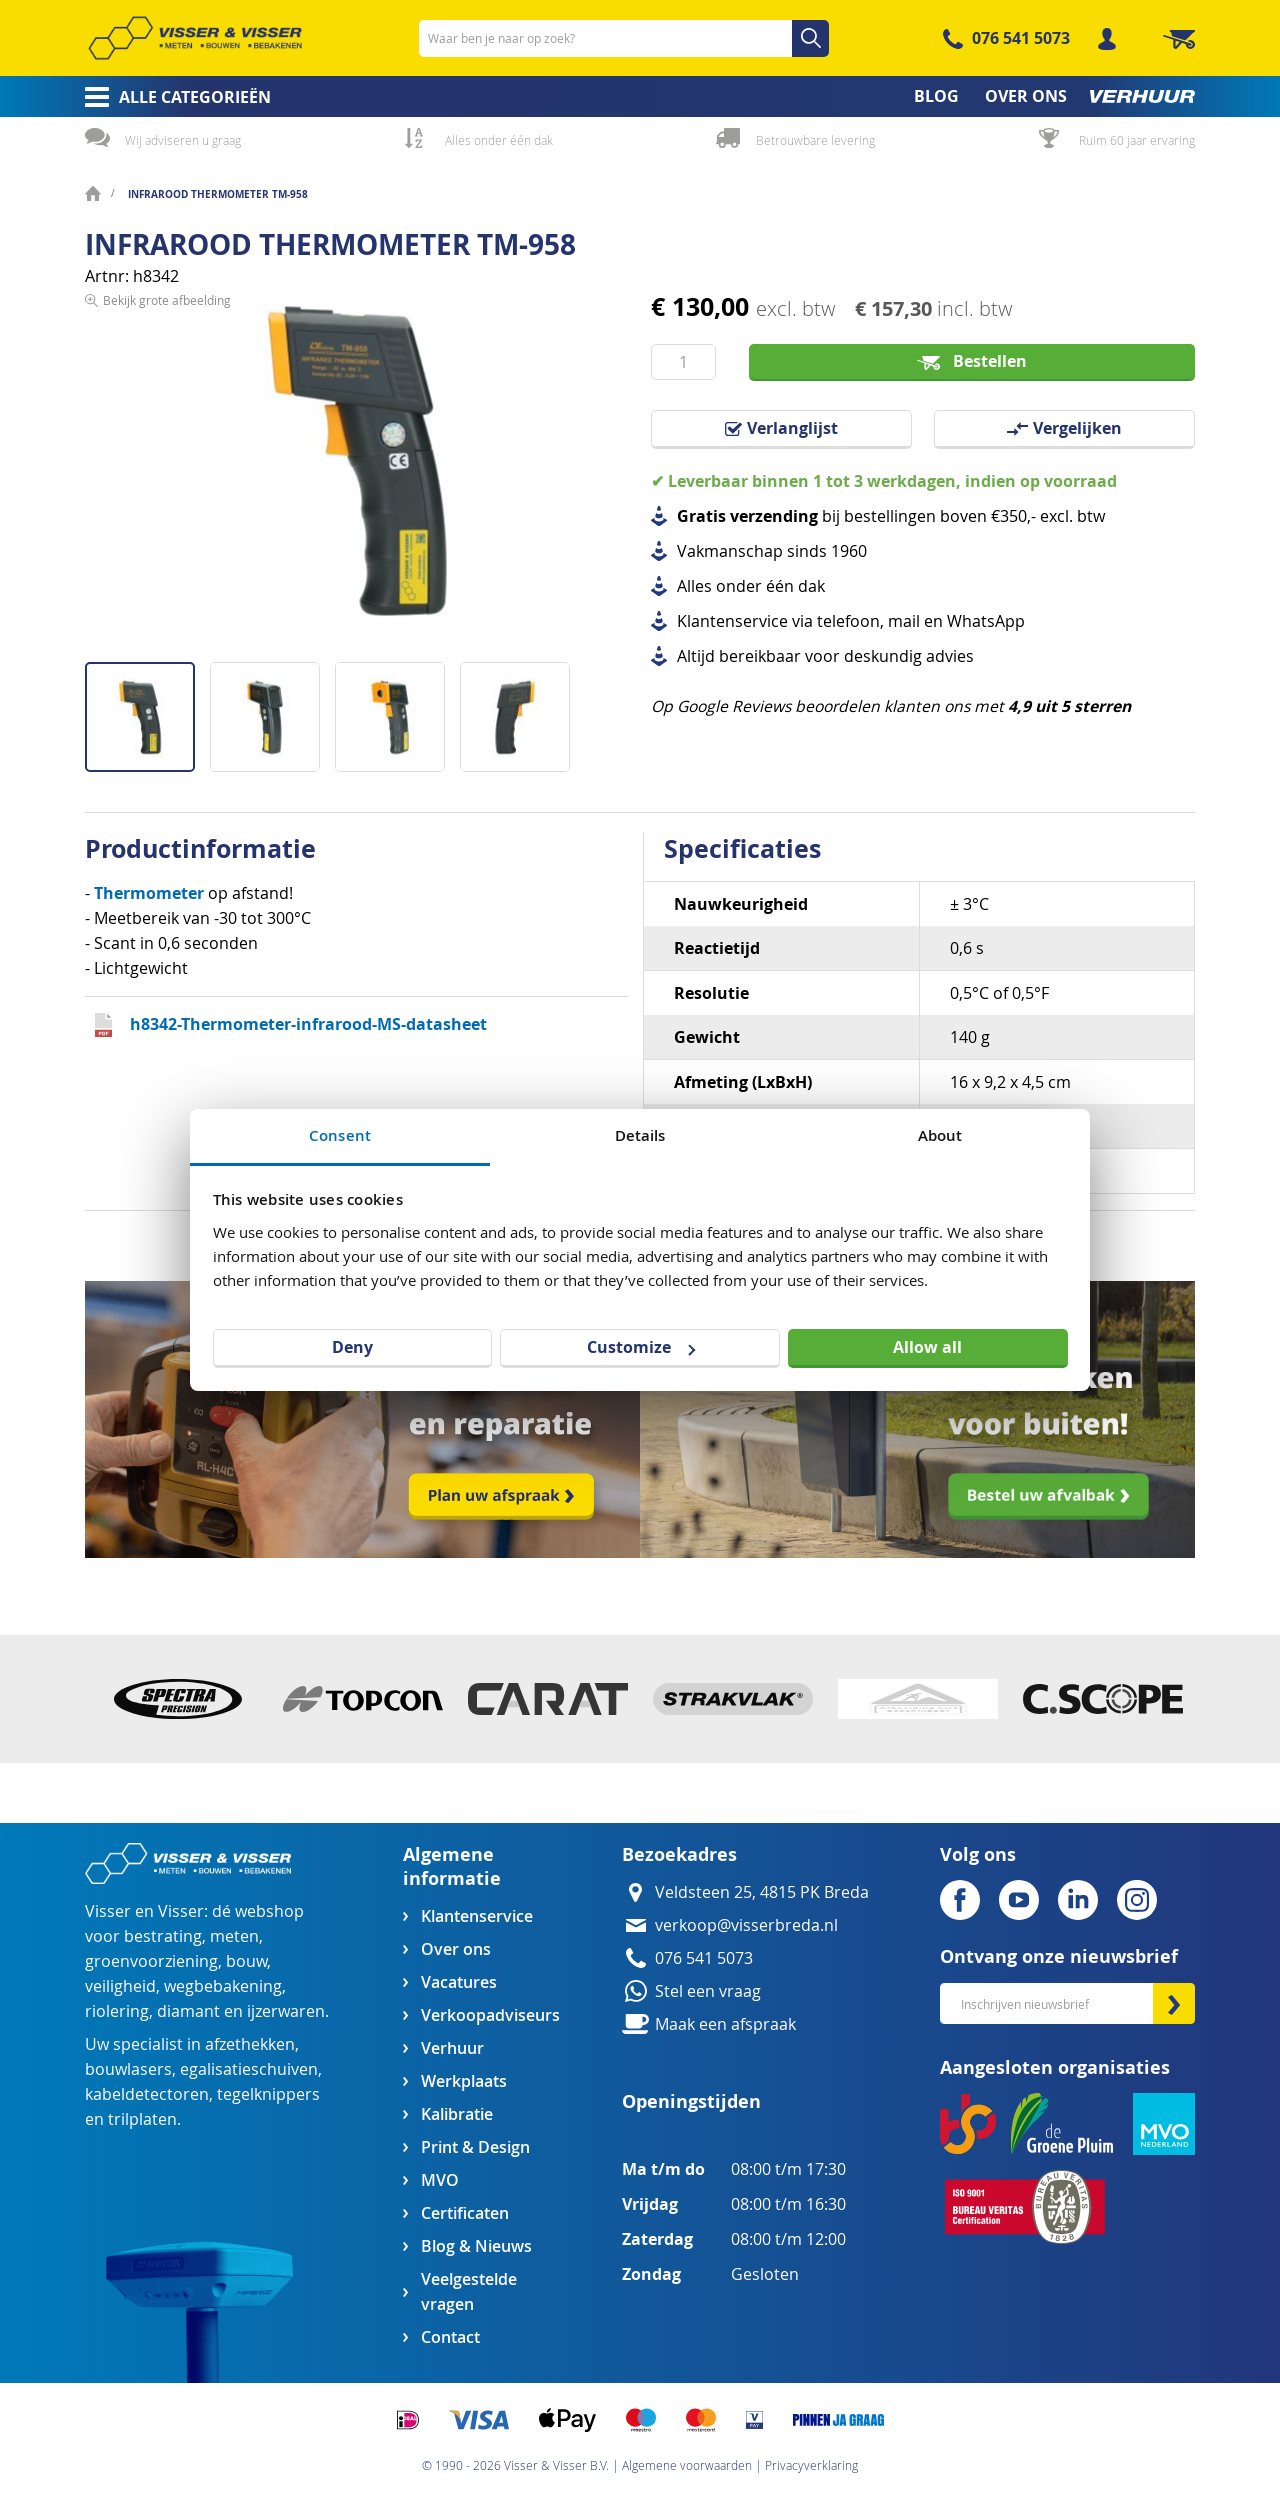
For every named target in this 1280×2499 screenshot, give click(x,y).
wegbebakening (223, 1986)
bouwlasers (128, 2069)
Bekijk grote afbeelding (167, 646)
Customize (641, 1347)
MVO (440, 2180)
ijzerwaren (286, 2011)
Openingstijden (691, 2101)
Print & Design (475, 2147)
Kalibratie (457, 2114)
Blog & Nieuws (476, 2246)
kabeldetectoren (147, 2094)
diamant (188, 2011)
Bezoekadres (679, 1854)
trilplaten (142, 2119)
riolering (117, 2011)
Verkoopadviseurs (490, 2015)
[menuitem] (171, 97)
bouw (246, 1961)
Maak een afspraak (725, 2024)
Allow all (927, 1347)
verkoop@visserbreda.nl (746, 1925)
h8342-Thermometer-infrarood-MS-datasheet (308, 1024)
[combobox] (624, 38)
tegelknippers (268, 2094)
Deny (352, 1347)
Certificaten (465, 2213)
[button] (272, 709)
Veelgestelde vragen (469, 2292)
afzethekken (250, 2044)
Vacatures (459, 1982)
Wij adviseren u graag (183, 140)
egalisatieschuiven (249, 2069)
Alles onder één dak (499, 140)
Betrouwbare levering (815, 140)
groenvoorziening (151, 1961)
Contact (450, 2337)
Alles (694, 586)
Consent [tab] (340, 1135)
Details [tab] (640, 1135)
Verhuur (452, 2048)
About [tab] (940, 1135)
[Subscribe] (1174, 2003)
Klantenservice (477, 1916)
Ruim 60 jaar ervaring (1137, 140)
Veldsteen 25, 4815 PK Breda (762, 1892)
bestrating (163, 1936)
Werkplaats (464, 2081)
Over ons (456, 1949)
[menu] (640, 96)
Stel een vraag (708, 1991)
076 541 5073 (1021, 38)
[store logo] (195, 38)
